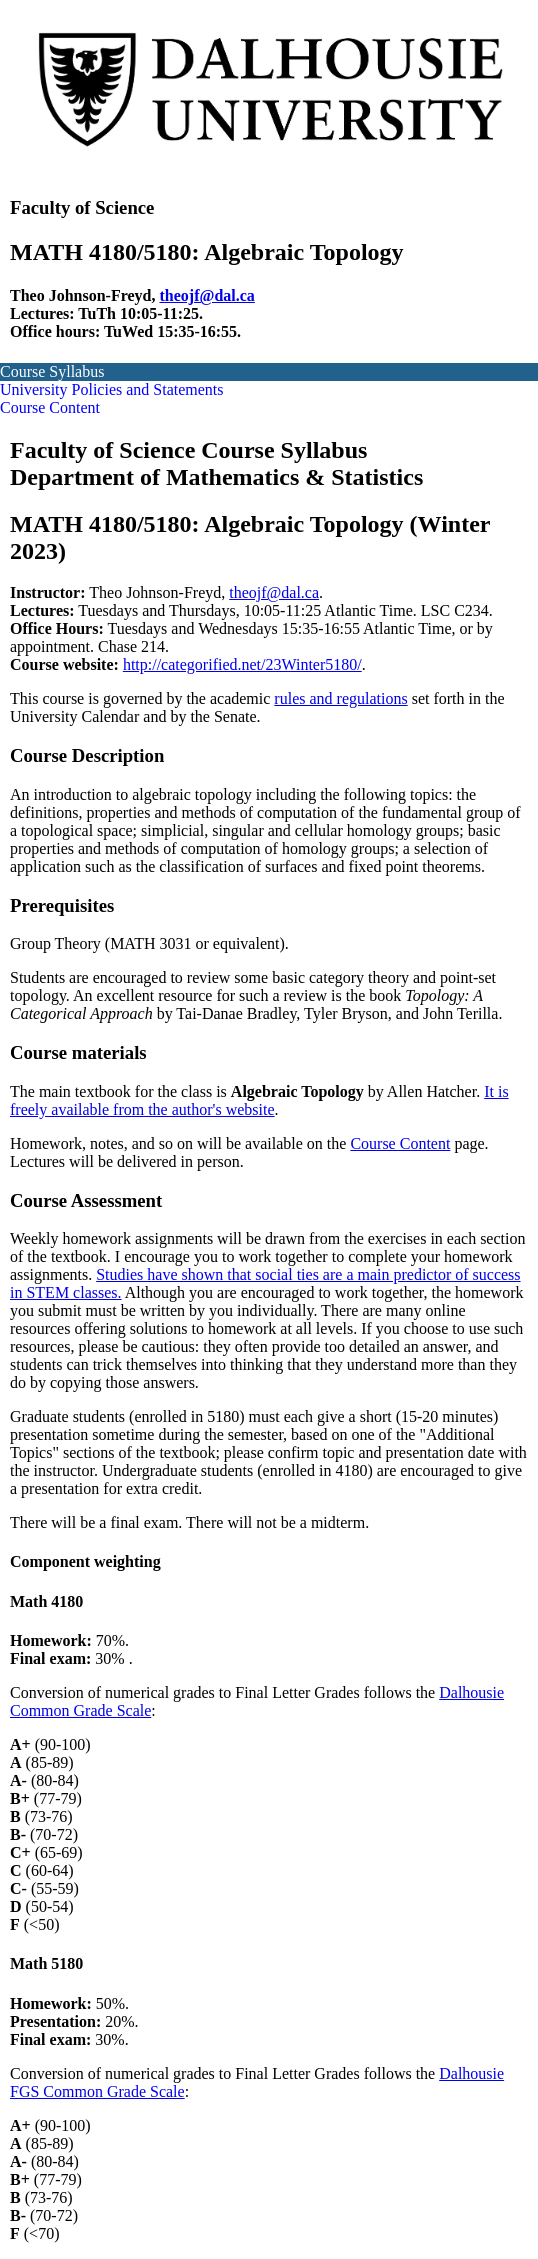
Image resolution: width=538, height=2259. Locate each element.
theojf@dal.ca (207, 295)
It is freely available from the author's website (259, 1100)
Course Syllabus (52, 371)
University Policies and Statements (112, 389)
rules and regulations (340, 698)
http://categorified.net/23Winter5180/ (242, 664)
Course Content (50, 407)
